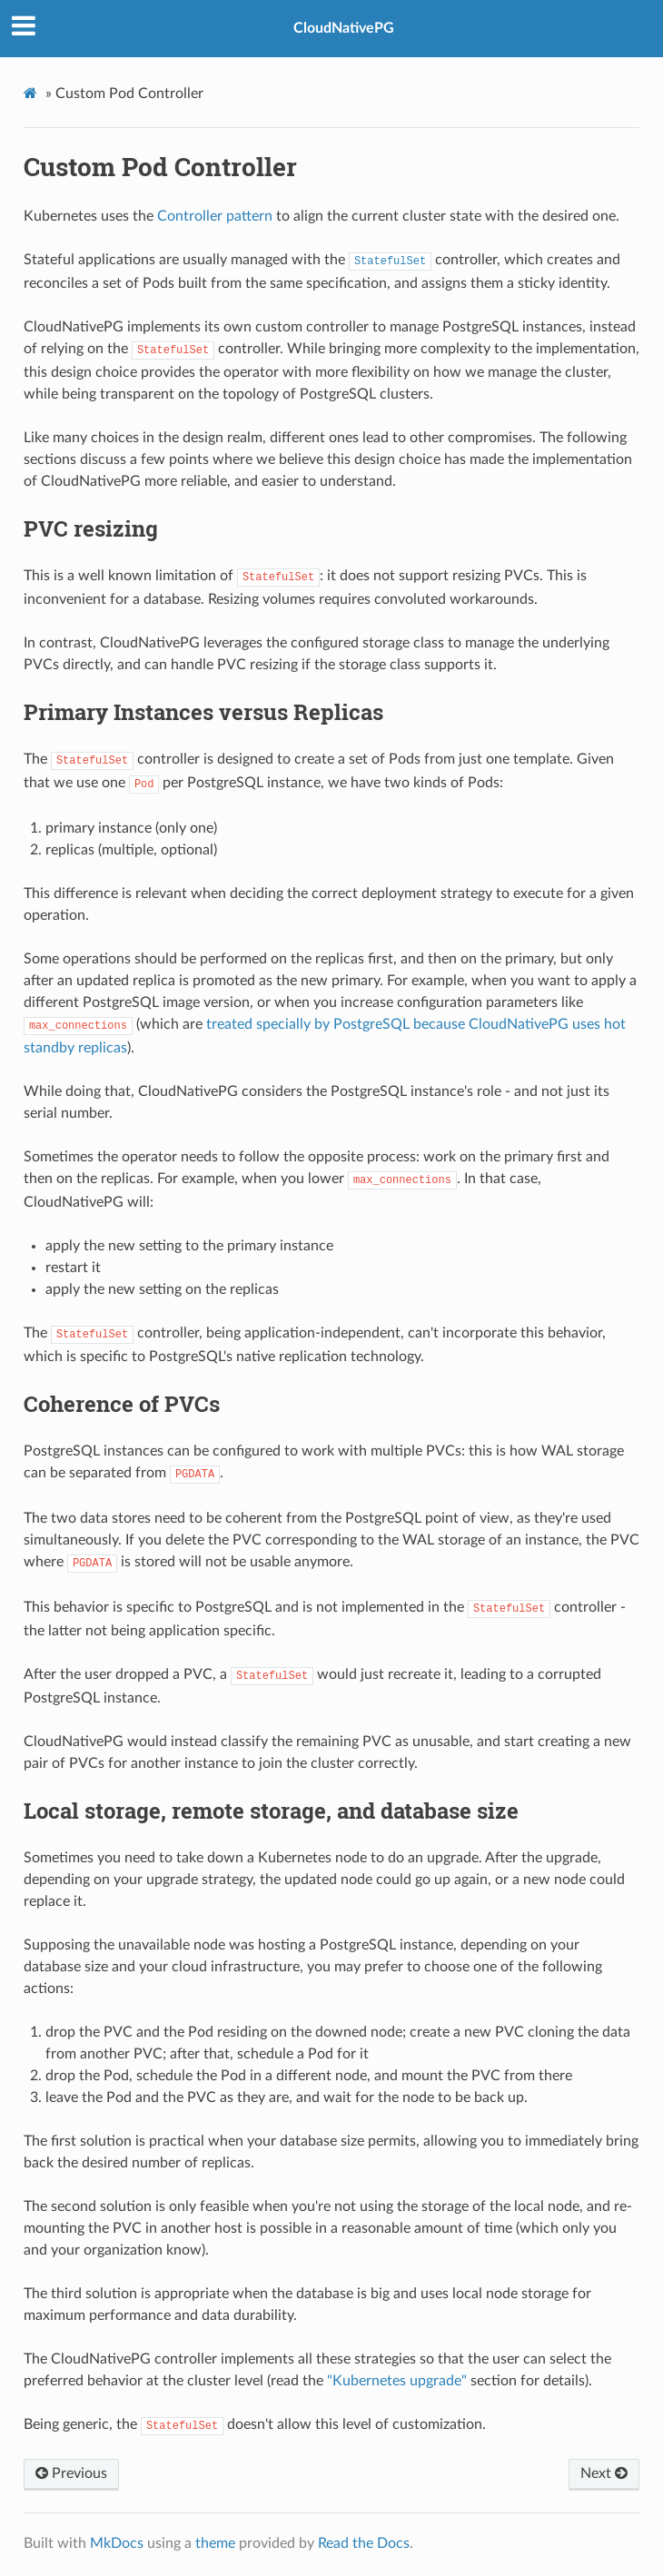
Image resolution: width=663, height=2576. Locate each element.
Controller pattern (214, 216)
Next (604, 2473)
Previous (71, 2473)
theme (215, 2543)
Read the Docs (364, 2543)
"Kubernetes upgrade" (397, 2381)
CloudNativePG (343, 28)
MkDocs (116, 2543)
